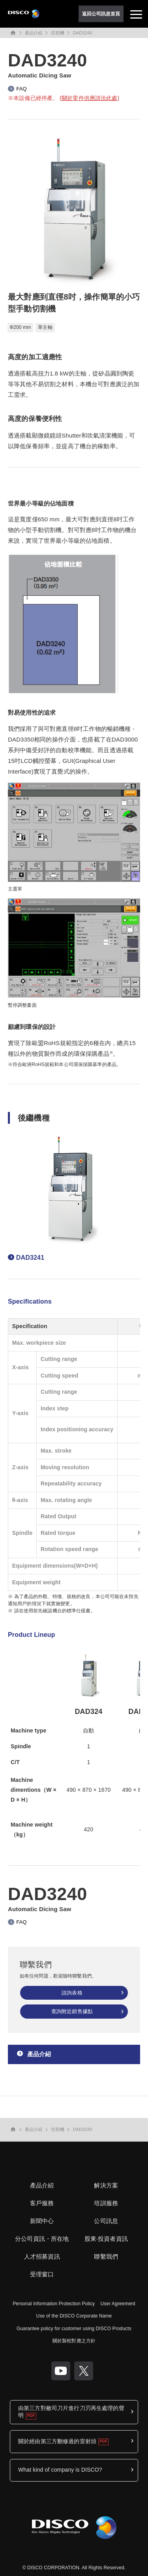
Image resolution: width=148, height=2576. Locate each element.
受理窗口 (42, 2274)
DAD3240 (82, 32)
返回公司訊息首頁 (101, 14)
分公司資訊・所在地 (42, 2238)
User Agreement (117, 2303)
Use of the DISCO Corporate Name (74, 2316)
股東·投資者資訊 (106, 2238)
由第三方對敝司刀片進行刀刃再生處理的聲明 (71, 2411)
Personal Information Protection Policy (54, 2303)
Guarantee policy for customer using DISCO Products (74, 2328)
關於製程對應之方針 (74, 2341)
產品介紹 (33, 32)
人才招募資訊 (42, 2256)
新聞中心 (42, 2220)
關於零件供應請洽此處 (89, 98)
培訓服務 (106, 2203)
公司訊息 (106, 2220)
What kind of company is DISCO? (60, 2470)
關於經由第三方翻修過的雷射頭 (57, 2441)
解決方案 (106, 2185)
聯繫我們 (106, 2256)
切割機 (57, 32)
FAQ (21, 89)
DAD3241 (30, 1257)
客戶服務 (42, 2203)
